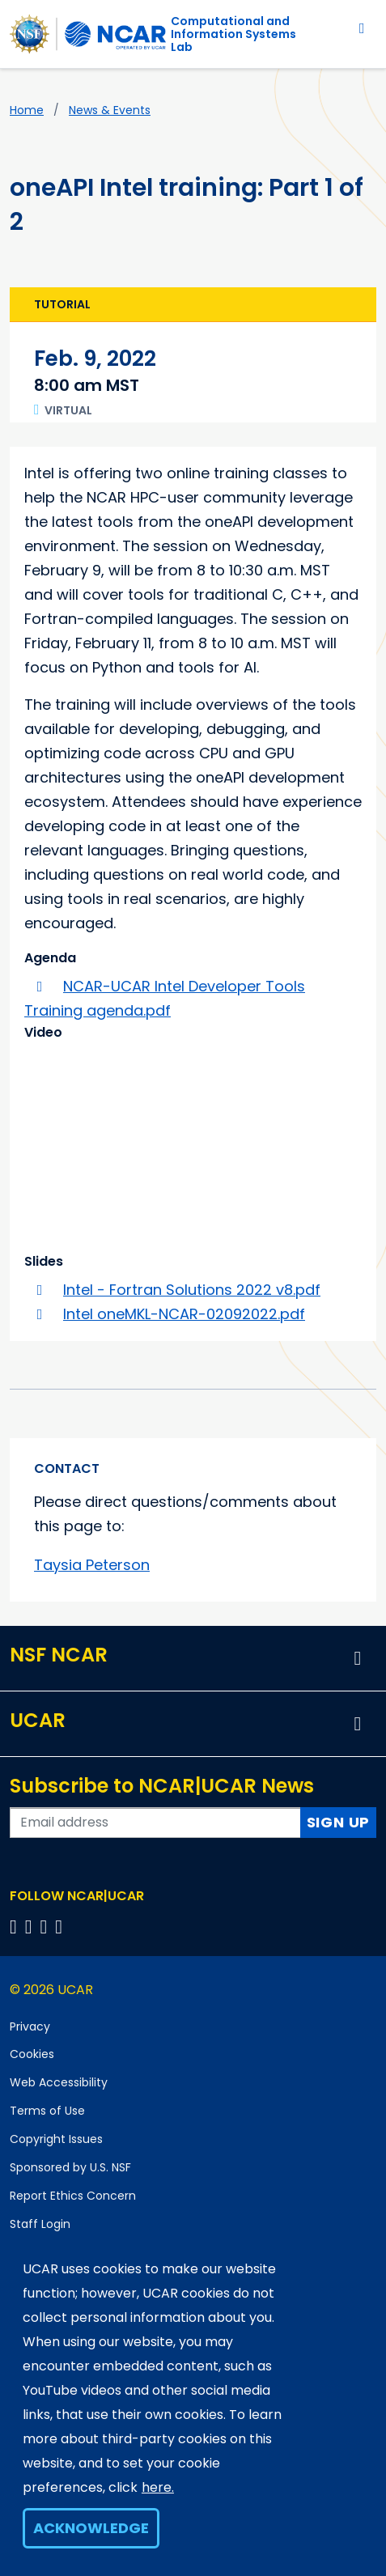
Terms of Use (47, 2111)
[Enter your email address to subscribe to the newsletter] (155, 1822)
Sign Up (339, 1822)
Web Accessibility (59, 2082)
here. (158, 2487)
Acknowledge (91, 2528)
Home (27, 110)
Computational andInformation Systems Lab (233, 34)
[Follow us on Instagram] (46, 1926)
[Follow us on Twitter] (31, 1926)
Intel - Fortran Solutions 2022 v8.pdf (191, 1290)
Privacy (30, 2026)
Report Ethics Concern (73, 2196)
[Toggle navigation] (362, 28)
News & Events (110, 110)
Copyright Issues (56, 2139)
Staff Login (40, 2224)
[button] (357, 1658)
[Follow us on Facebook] (16, 1926)
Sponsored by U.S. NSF (70, 2167)
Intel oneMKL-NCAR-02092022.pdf (184, 1314)
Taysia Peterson (92, 1565)
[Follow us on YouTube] (61, 1926)
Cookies (32, 2054)
